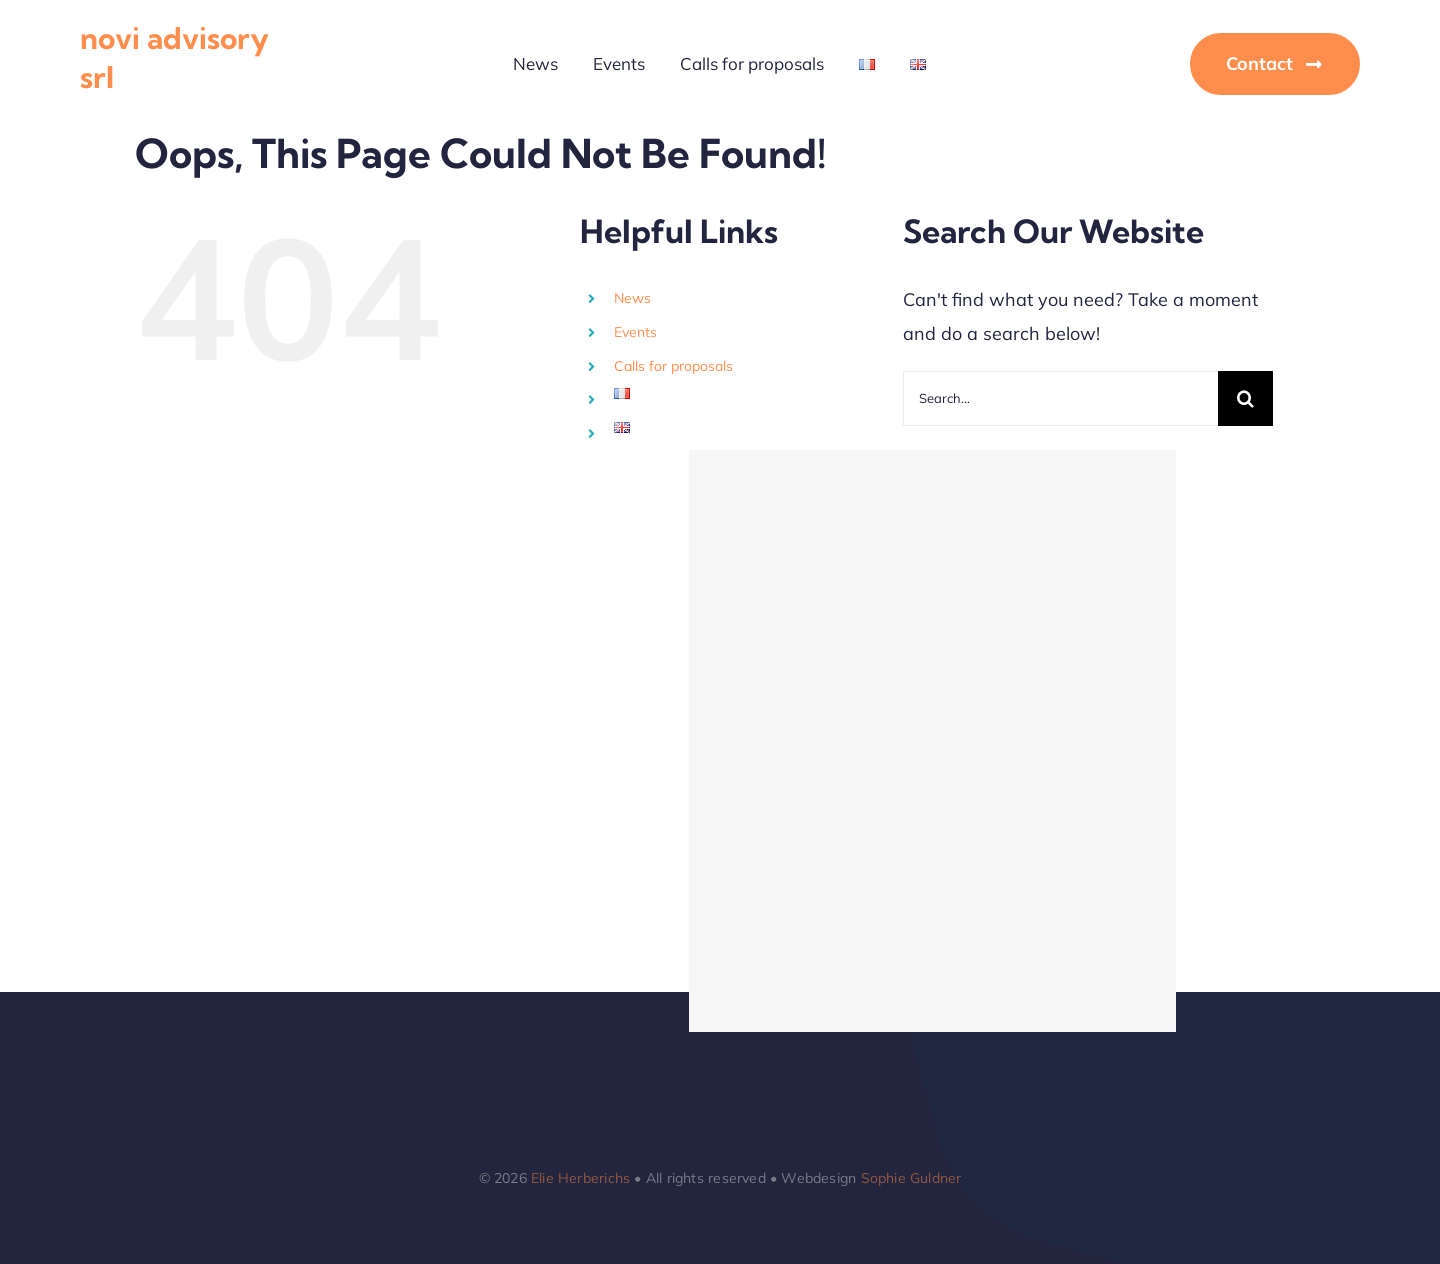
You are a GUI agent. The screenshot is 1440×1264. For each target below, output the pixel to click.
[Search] (1245, 398)
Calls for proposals (673, 366)
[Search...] (1060, 398)
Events (635, 332)
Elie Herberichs (580, 1178)
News (632, 298)
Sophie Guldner (911, 1178)
